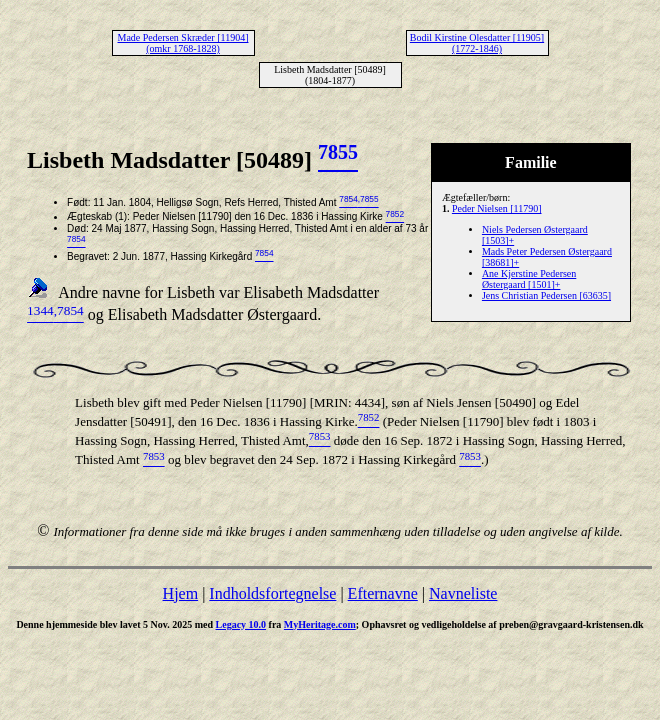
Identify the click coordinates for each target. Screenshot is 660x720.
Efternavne (383, 593)
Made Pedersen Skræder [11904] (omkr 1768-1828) (183, 43)
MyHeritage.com (320, 624)
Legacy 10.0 (241, 624)
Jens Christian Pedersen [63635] (546, 295)
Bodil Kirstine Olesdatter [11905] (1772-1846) (477, 43)
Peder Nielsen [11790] (497, 208)
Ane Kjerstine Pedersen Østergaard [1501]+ (529, 279)
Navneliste (463, 593)
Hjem (181, 593)
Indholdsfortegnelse (272, 593)
